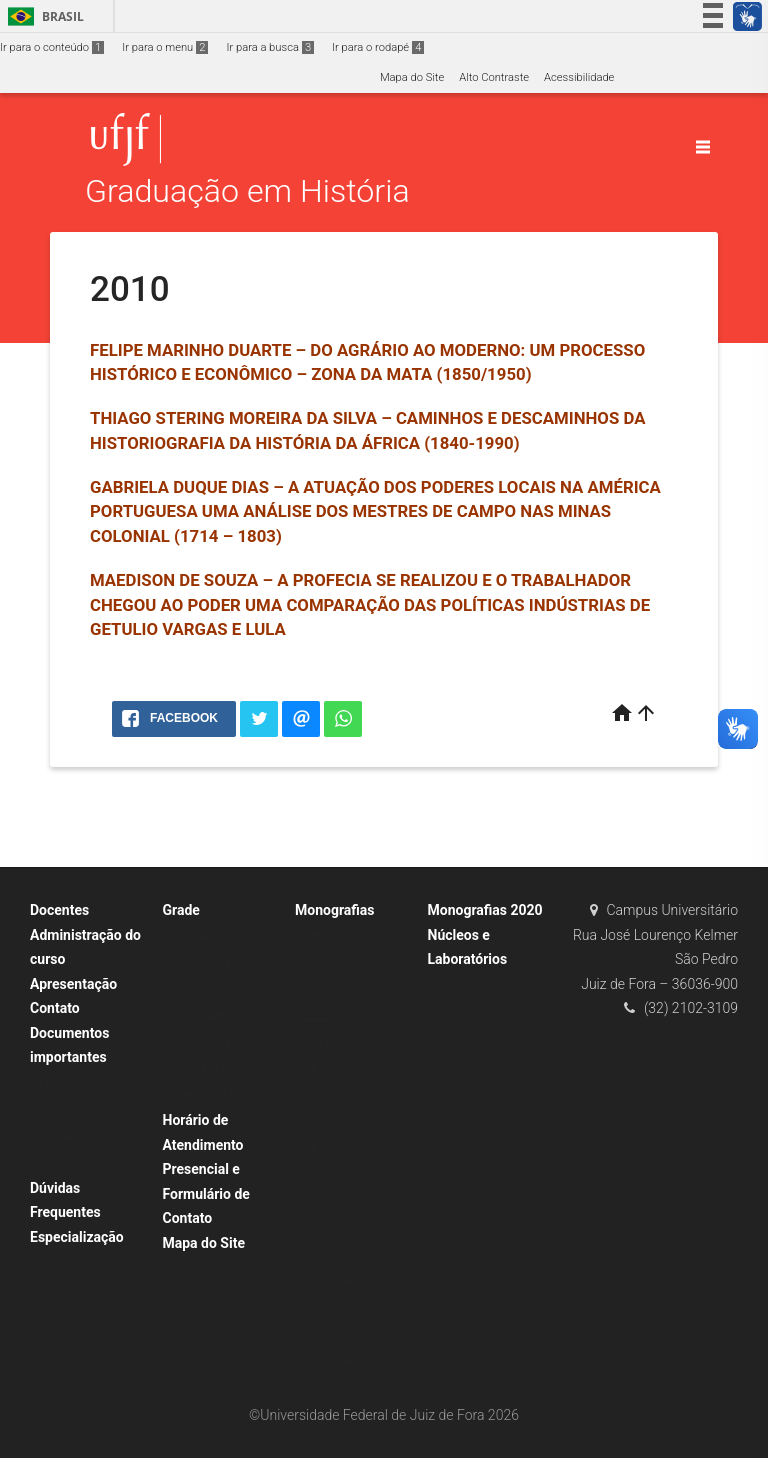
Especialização (77, 1237)
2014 (317, 1121)
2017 (317, 1201)
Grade (181, 910)
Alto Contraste (494, 77)
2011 (317, 1042)
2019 (317, 1254)
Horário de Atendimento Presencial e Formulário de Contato (206, 1169)
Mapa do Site (412, 77)
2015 (317, 1148)
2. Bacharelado (210, 1015)
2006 (317, 936)
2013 (317, 1095)
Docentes (59, 910)
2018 (317, 1227)
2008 (317, 989)
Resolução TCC (78, 1162)
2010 (317, 1015)
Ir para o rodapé (378, 47)
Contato (55, 1008)
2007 (317, 962)
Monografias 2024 (350, 1360)
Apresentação (73, 984)
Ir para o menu (165, 47)
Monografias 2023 (350, 1333)
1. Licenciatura (209, 936)
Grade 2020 (201, 989)
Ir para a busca (270, 47)
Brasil (42, 16)
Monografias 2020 (485, 910)
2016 (317, 1174)
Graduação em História (247, 192)
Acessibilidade (579, 77)
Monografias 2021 (350, 1280)
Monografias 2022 (350, 1307)
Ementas (62, 1083)
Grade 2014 (201, 962)
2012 (317, 1068)
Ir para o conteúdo (52, 47)
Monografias (335, 910)
